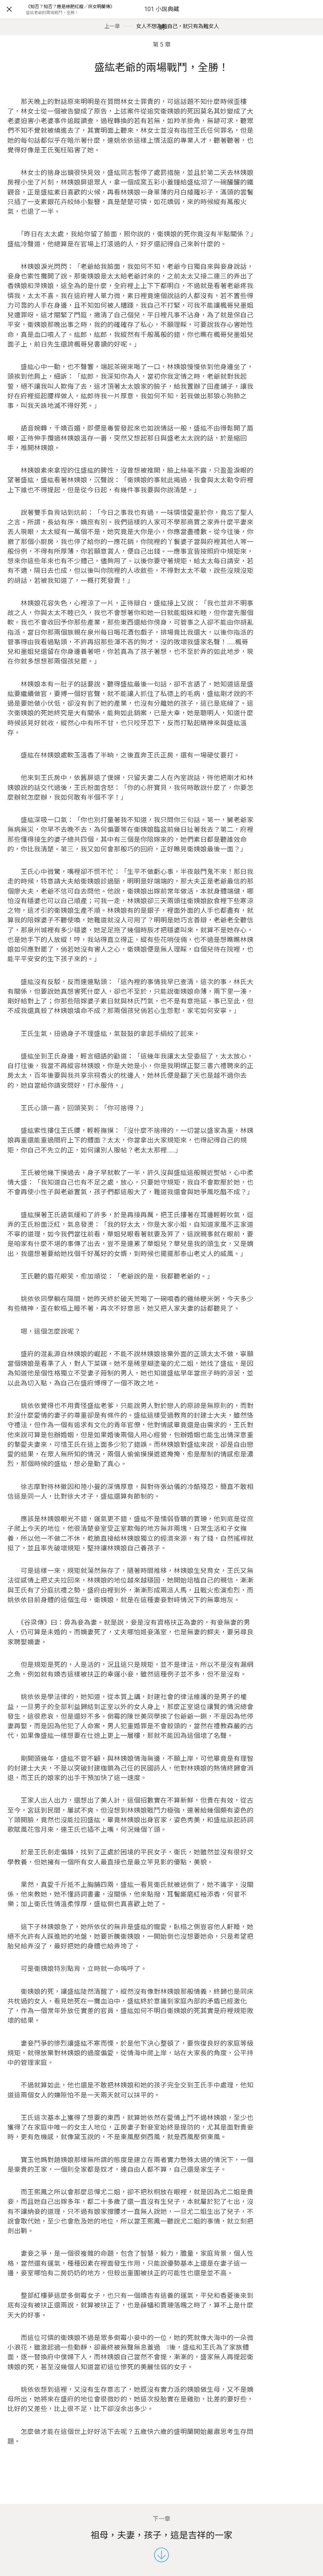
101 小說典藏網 (161, 18)
